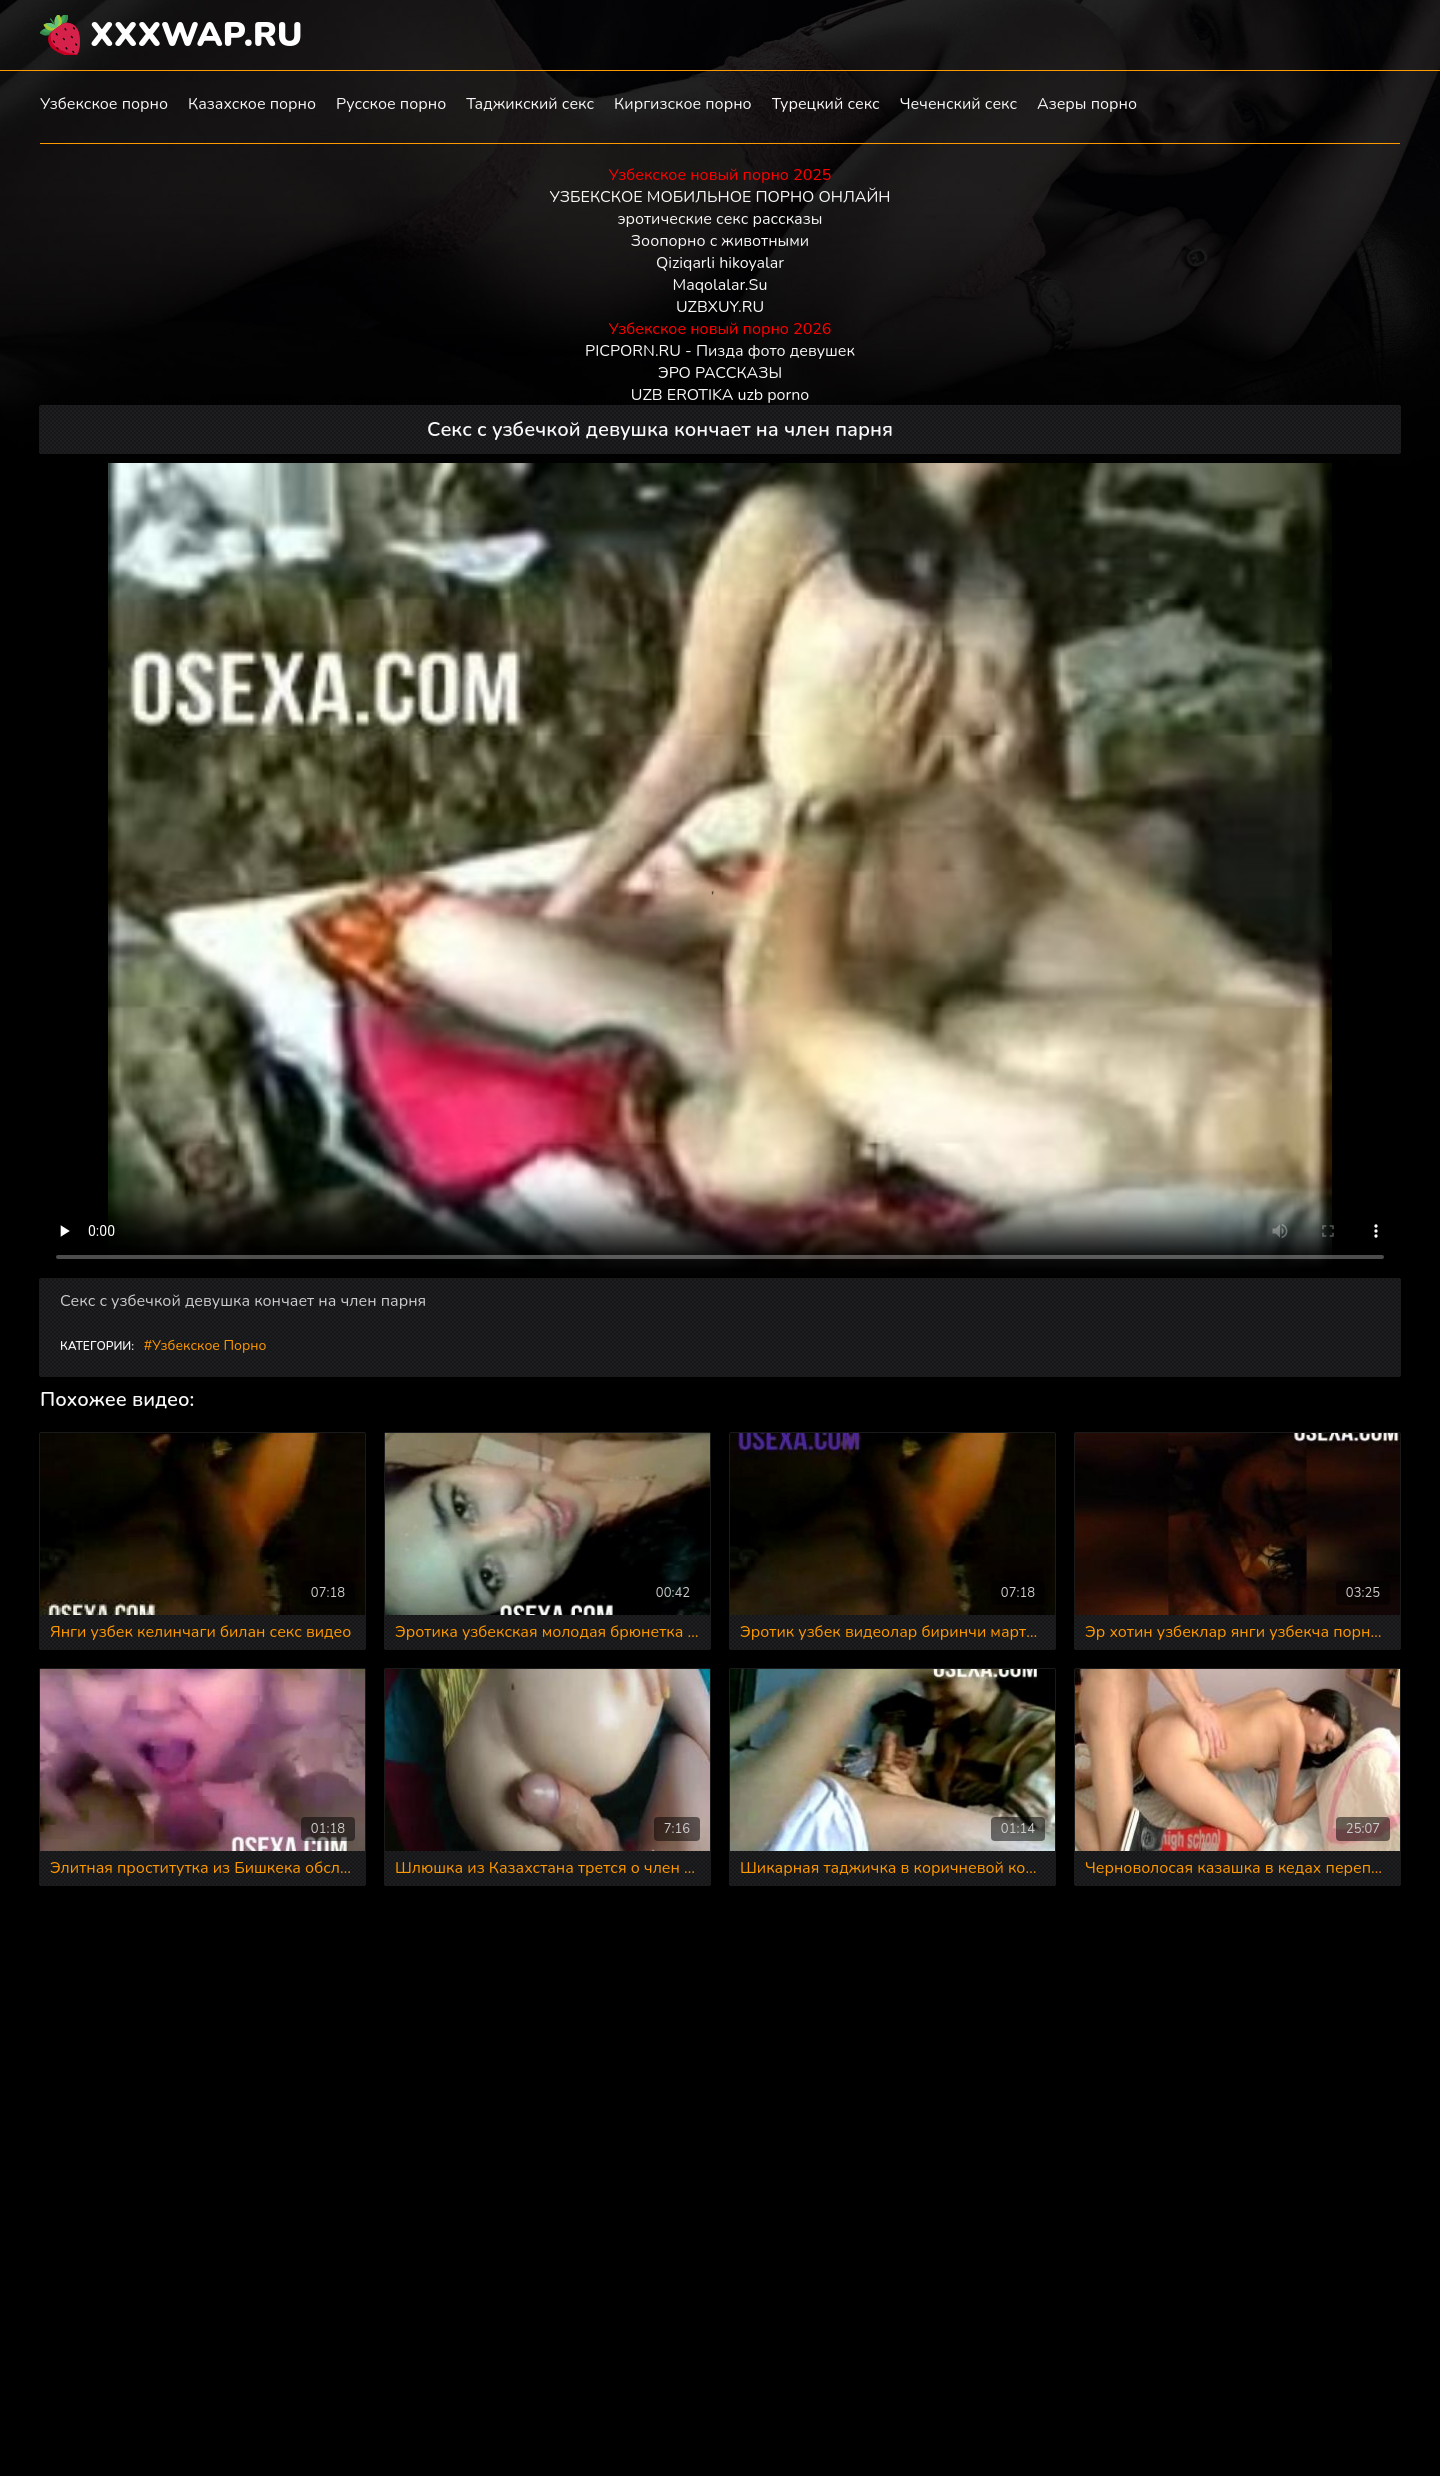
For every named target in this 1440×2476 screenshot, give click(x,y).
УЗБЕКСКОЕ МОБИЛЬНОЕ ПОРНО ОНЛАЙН (720, 197)
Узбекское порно (104, 104)
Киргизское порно (683, 104)
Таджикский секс (530, 104)
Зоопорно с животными (720, 241)
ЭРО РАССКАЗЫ (720, 373)
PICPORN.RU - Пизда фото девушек (720, 351)
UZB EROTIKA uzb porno (720, 395)
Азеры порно (1087, 104)
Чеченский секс (958, 104)
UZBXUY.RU (720, 307)
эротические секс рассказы (720, 219)
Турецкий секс (826, 104)
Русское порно (391, 104)
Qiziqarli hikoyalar (720, 263)
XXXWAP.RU (196, 35)
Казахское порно (252, 104)
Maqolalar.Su (720, 285)
